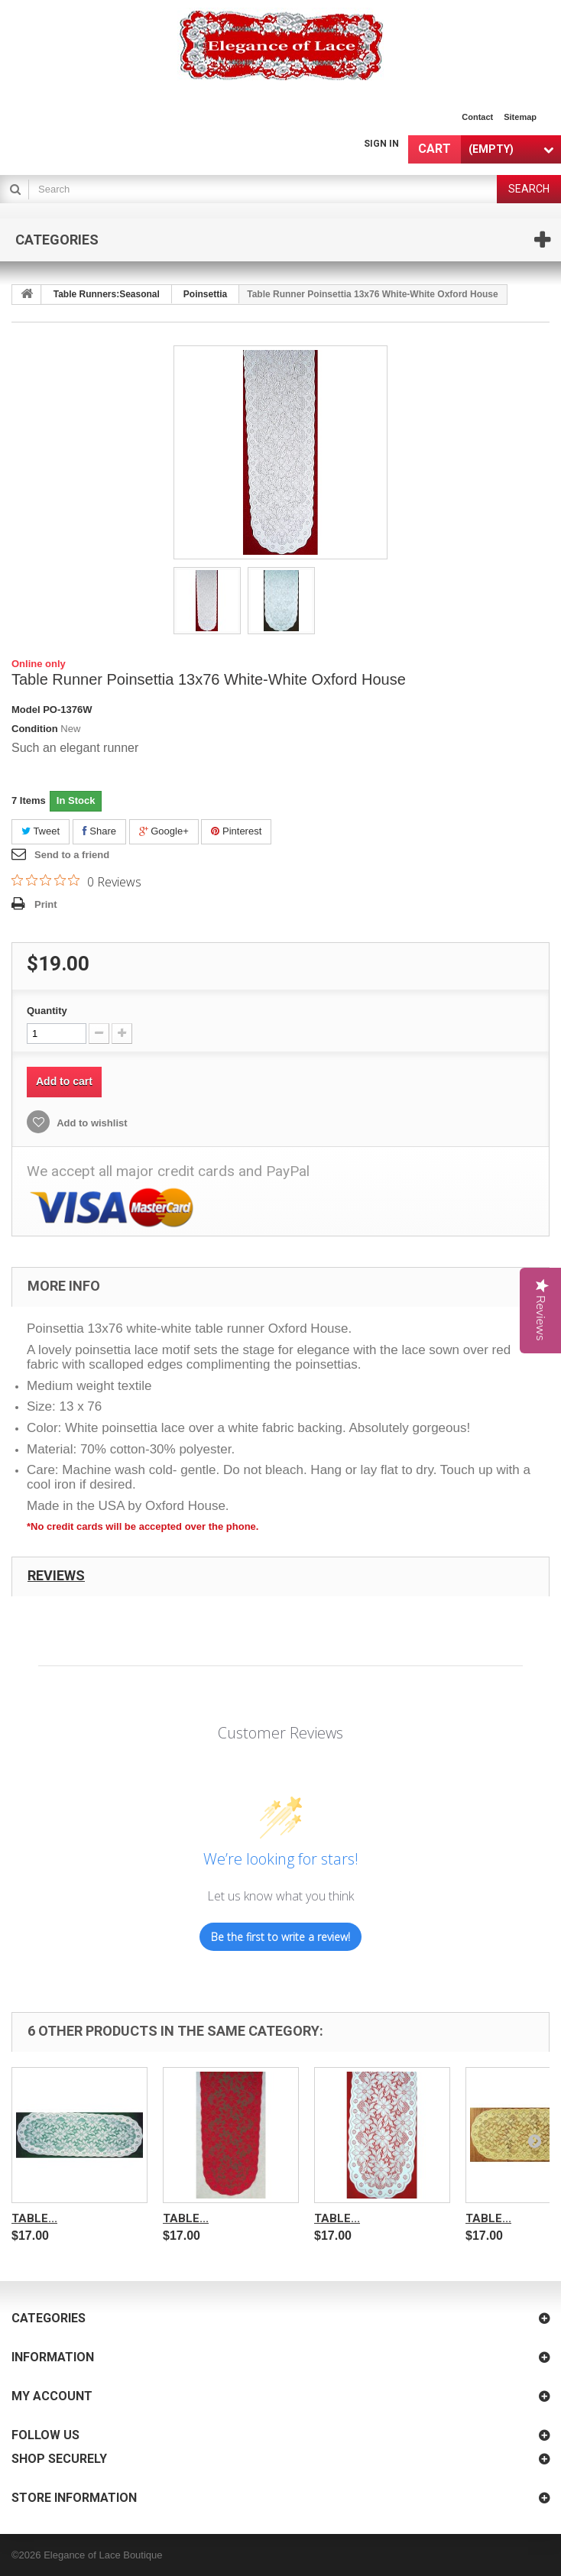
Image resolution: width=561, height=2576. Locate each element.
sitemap (520, 117)
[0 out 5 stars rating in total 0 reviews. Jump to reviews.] (76, 881)
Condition (34, 728)
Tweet (40, 831)
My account (51, 2396)
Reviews (56, 1575)
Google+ (164, 831)
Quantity (47, 1010)
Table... (34, 2218)
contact (477, 117)
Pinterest (236, 831)
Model (26, 709)
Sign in (381, 143)
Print (45, 904)
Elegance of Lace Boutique (103, 2555)
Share (99, 831)
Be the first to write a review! (280, 1937)
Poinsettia (205, 294)
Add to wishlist (91, 1123)
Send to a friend (71, 854)
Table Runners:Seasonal (107, 294)
